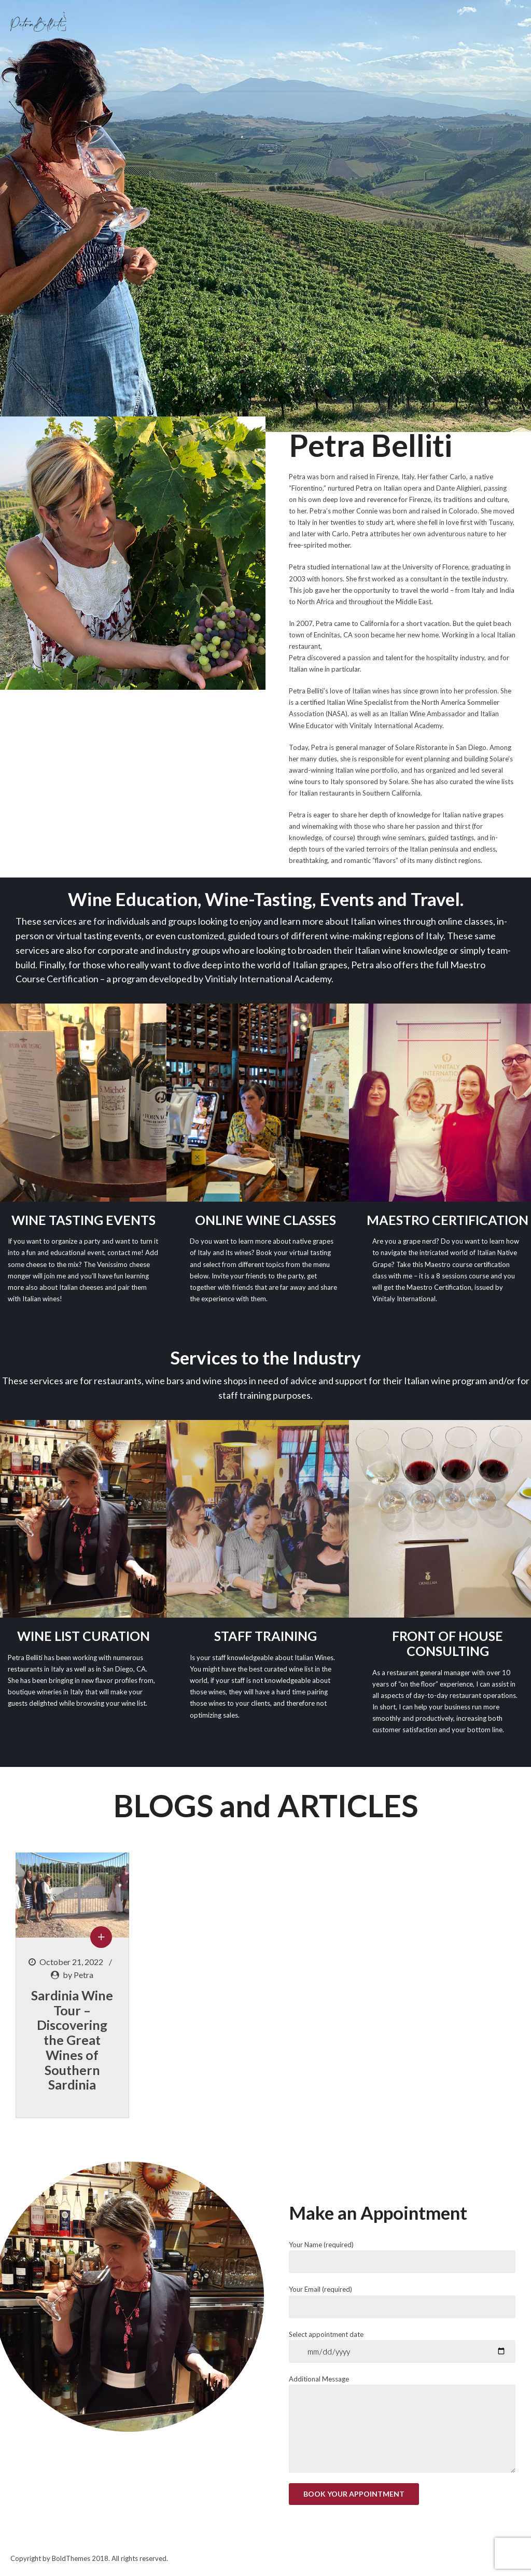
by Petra (78, 1975)
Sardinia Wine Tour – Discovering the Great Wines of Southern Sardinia (72, 2040)
